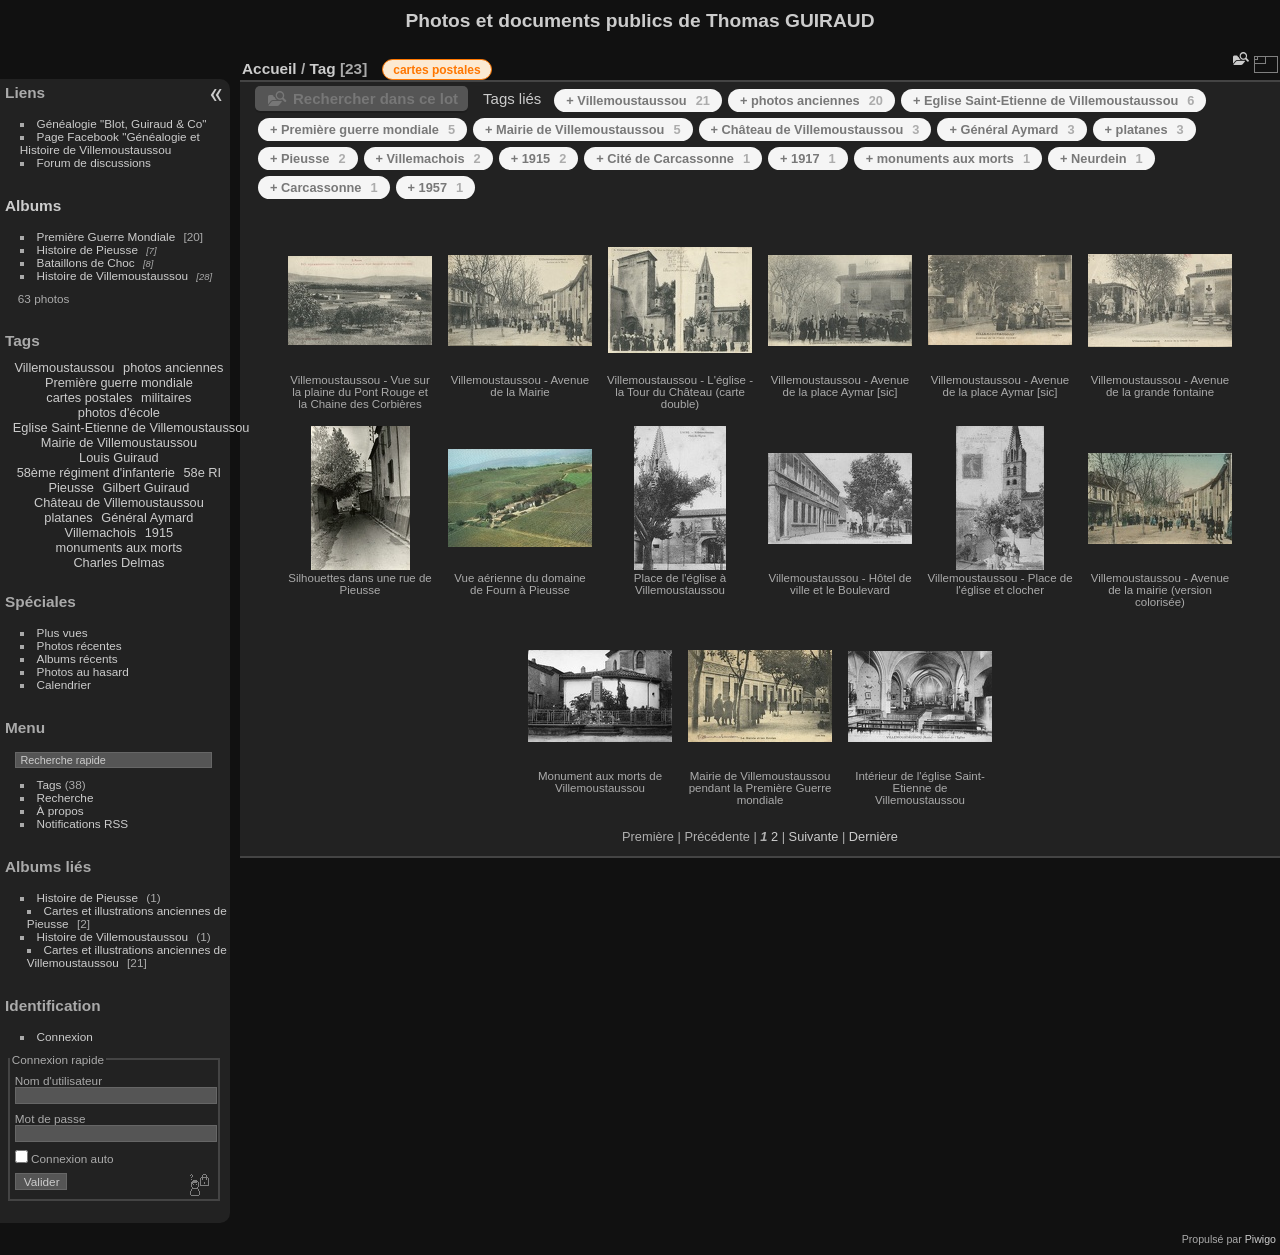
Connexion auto (64, 1158)
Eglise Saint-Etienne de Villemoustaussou (131, 427)
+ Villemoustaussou (638, 100)
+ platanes (1144, 129)
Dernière (873, 836)
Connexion (65, 1036)
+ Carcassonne (324, 187)
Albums (33, 205)
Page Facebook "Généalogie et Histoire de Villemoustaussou (110, 143)
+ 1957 (436, 187)
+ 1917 (808, 158)
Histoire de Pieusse (87, 249)
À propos (60, 810)
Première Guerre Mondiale (106, 236)
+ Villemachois (428, 158)
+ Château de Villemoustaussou (815, 129)
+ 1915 (539, 158)
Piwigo (1260, 1239)
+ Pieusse (308, 158)
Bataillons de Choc (86, 262)
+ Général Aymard (1011, 129)
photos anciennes (173, 367)
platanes (68, 517)
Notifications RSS (83, 823)
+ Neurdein (1101, 158)
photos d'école (119, 412)
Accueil (269, 68)
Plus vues (62, 632)
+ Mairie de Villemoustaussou (582, 129)
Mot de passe (50, 1118)
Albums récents (77, 658)
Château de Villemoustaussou (119, 502)
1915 (159, 532)
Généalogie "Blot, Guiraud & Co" (122, 123)
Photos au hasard (83, 671)
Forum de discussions (94, 162)
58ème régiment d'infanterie (96, 472)
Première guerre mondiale (119, 382)
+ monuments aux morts (948, 158)
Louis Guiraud (119, 457)
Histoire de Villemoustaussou (113, 275)
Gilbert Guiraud (146, 487)
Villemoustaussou (64, 367)
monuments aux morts (119, 547)
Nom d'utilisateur (58, 1080)
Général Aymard (147, 517)
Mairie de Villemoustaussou (119, 442)
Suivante (814, 836)
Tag (322, 68)
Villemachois (101, 532)
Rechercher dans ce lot (375, 98)
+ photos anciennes (811, 100)
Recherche (65, 797)
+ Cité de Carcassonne (673, 158)
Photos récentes (79, 645)
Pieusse (71, 487)
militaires (166, 397)
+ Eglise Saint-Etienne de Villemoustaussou (1054, 100)
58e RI (202, 472)
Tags (49, 784)
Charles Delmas (118, 562)
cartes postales (89, 397)
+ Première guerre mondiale (362, 129)
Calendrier (64, 684)
